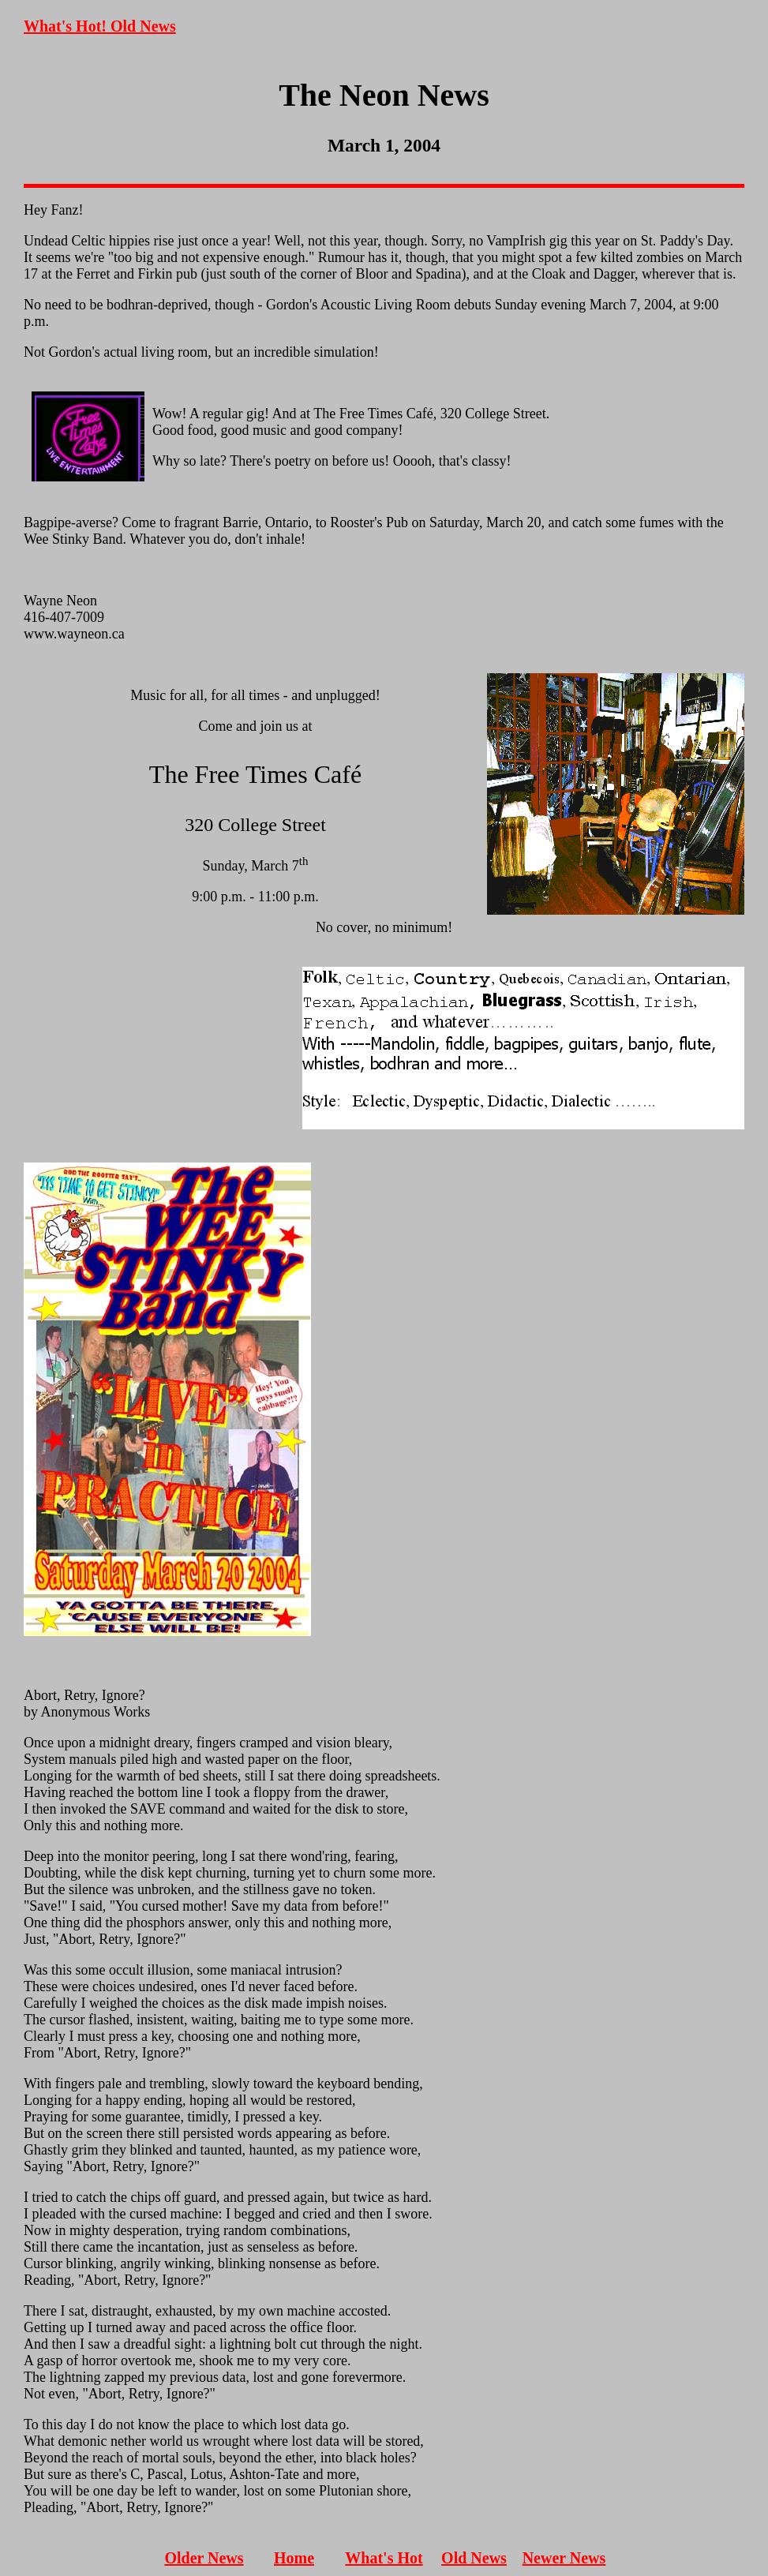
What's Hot (383, 2558)
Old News (143, 26)
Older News (203, 2558)
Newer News (564, 2558)
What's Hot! (67, 26)
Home (294, 2558)
